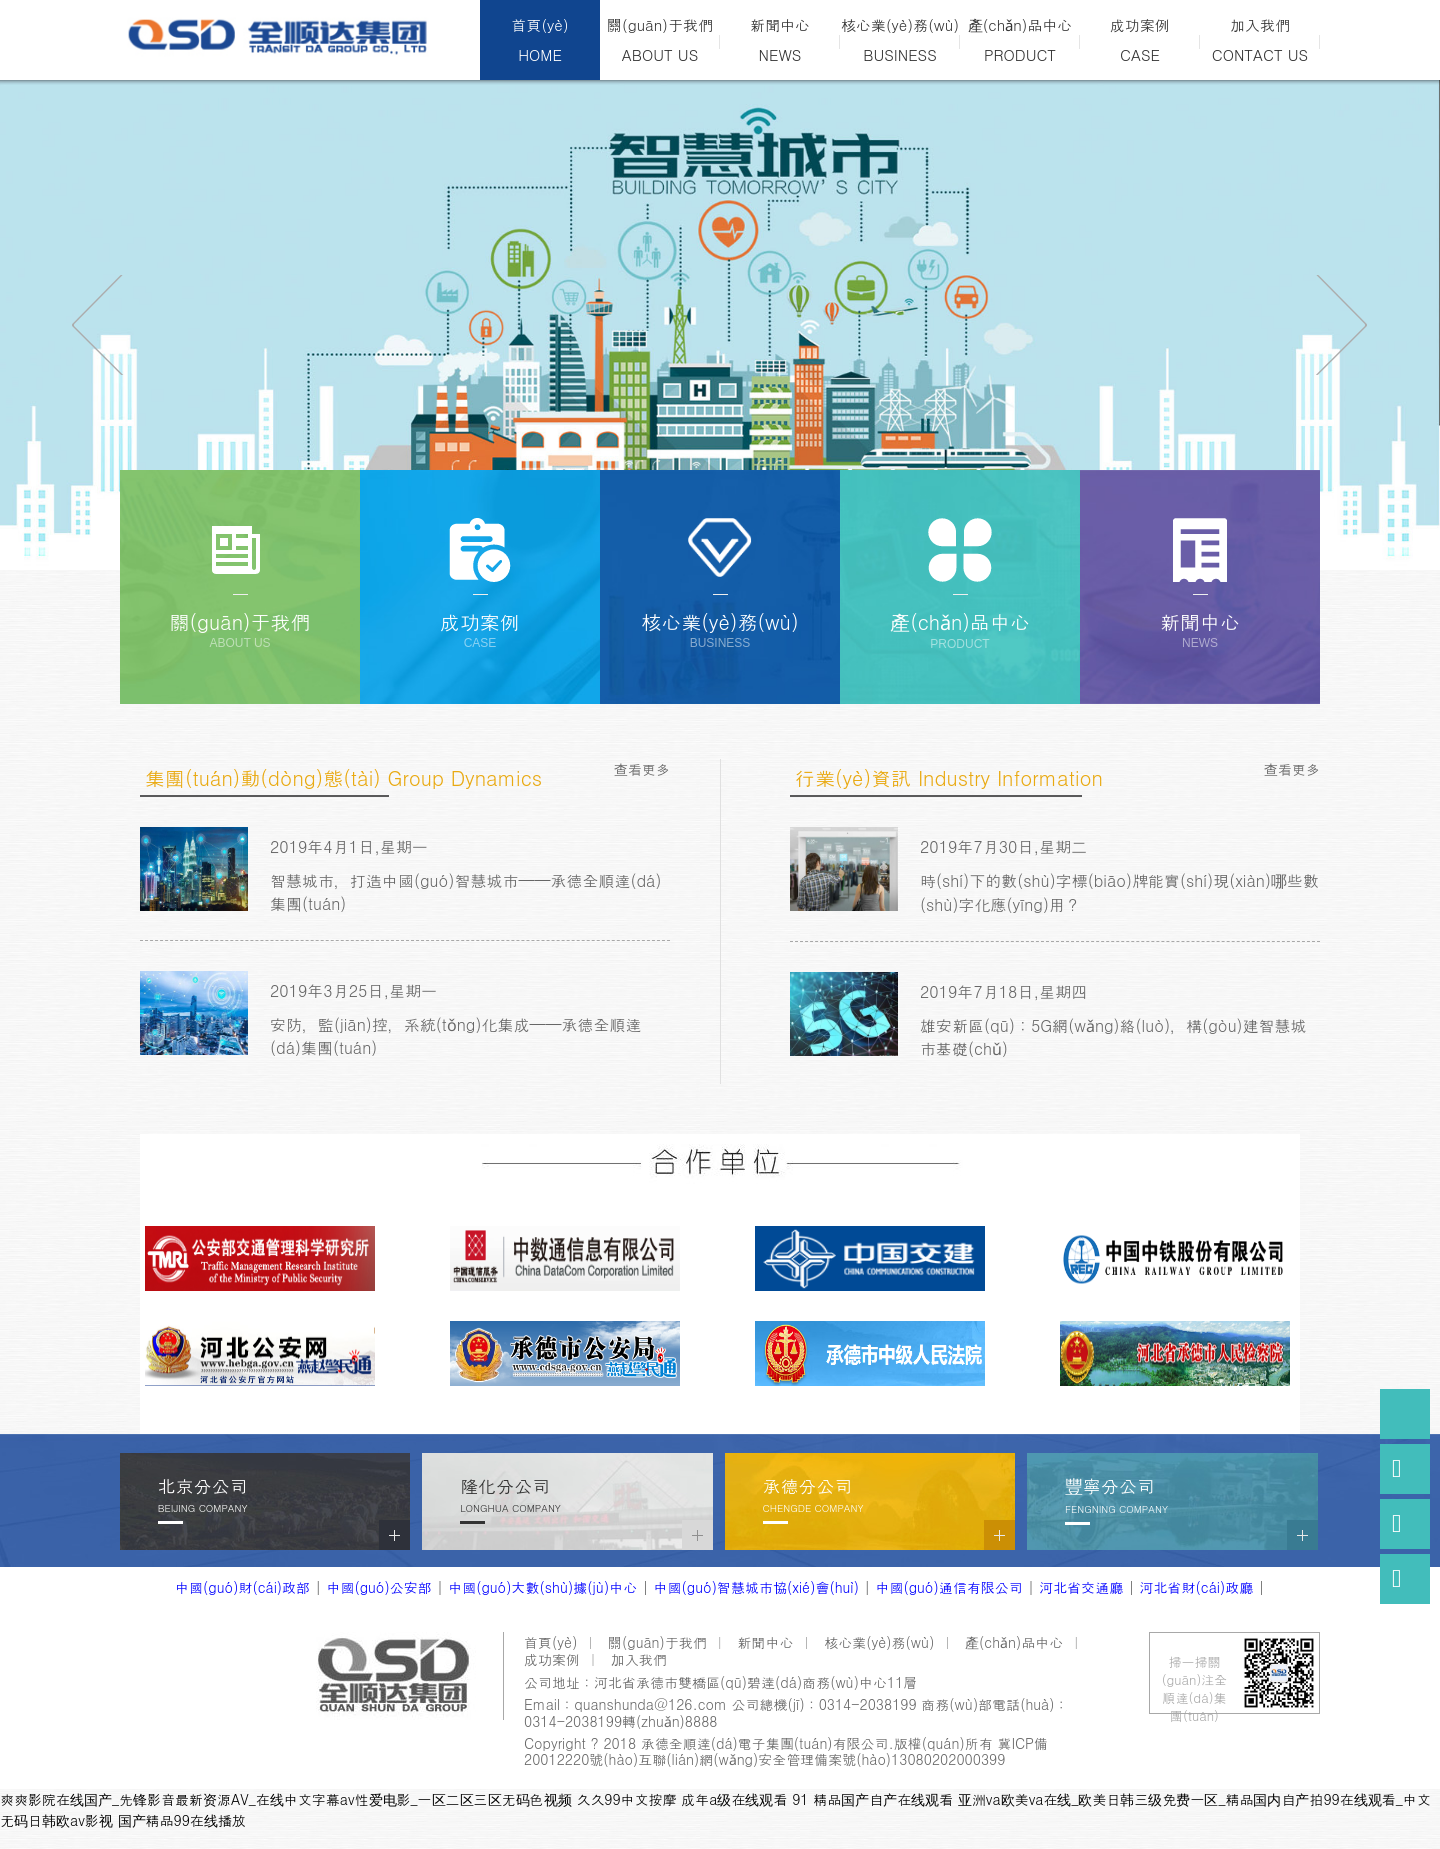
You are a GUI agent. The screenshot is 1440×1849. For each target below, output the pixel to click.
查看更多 (642, 769)
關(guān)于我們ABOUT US (660, 39)
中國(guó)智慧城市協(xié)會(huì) (757, 1587)
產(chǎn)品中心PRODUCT (1020, 39)
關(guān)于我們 (657, 1642)
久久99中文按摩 (626, 1799)
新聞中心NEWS (780, 39)
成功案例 (552, 1659)
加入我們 (639, 1659)
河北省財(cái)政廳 (1197, 1587)
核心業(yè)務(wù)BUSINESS (900, 39)
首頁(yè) (550, 1642)
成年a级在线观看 (734, 1799)
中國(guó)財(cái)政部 (242, 1587)
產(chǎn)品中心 (1014, 1642)
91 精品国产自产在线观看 (872, 1799)
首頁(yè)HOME (539, 39)
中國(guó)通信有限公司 (948, 1587)
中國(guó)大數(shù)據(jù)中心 (542, 1587)
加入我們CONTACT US (1260, 39)
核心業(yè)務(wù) (879, 1642)
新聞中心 (766, 1642)
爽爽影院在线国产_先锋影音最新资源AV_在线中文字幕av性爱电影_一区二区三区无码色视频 (286, 1799)
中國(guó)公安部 (378, 1587)
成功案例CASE (1140, 39)
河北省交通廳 (1081, 1587)
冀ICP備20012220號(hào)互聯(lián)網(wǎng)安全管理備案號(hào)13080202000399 (786, 1751)
